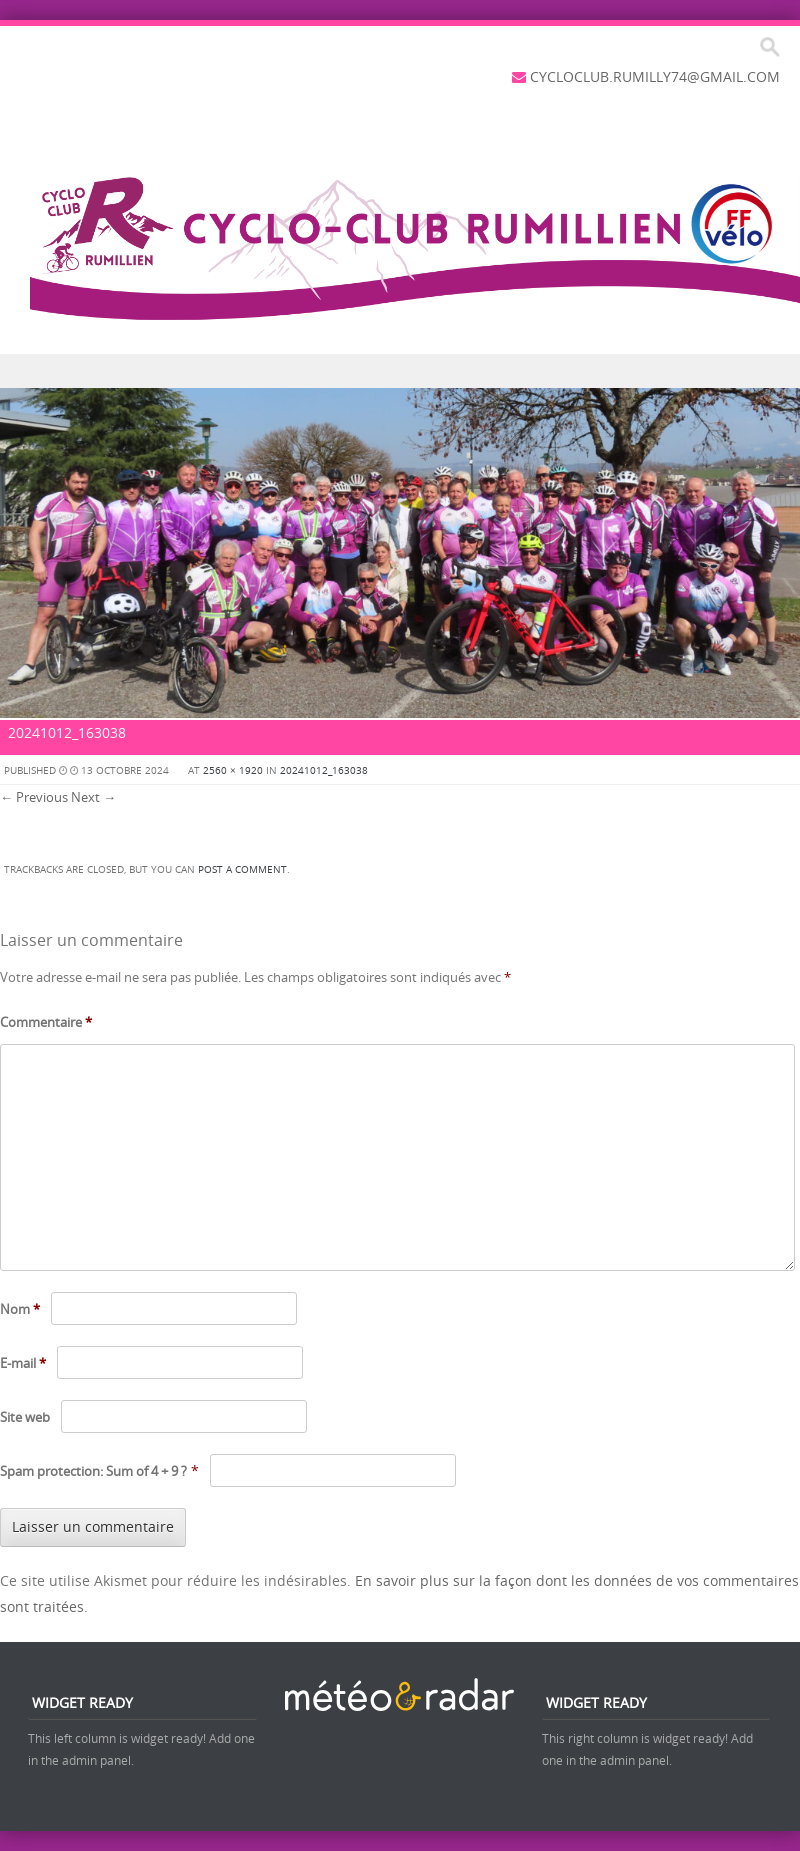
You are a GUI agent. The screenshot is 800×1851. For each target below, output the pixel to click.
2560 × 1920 (233, 770)
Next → (93, 797)
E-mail (23, 1363)
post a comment (242, 869)
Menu (400, 371)
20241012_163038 (324, 770)
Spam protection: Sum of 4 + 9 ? (93, 1471)
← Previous (34, 797)
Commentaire (46, 1022)
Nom (20, 1309)
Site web (25, 1417)
